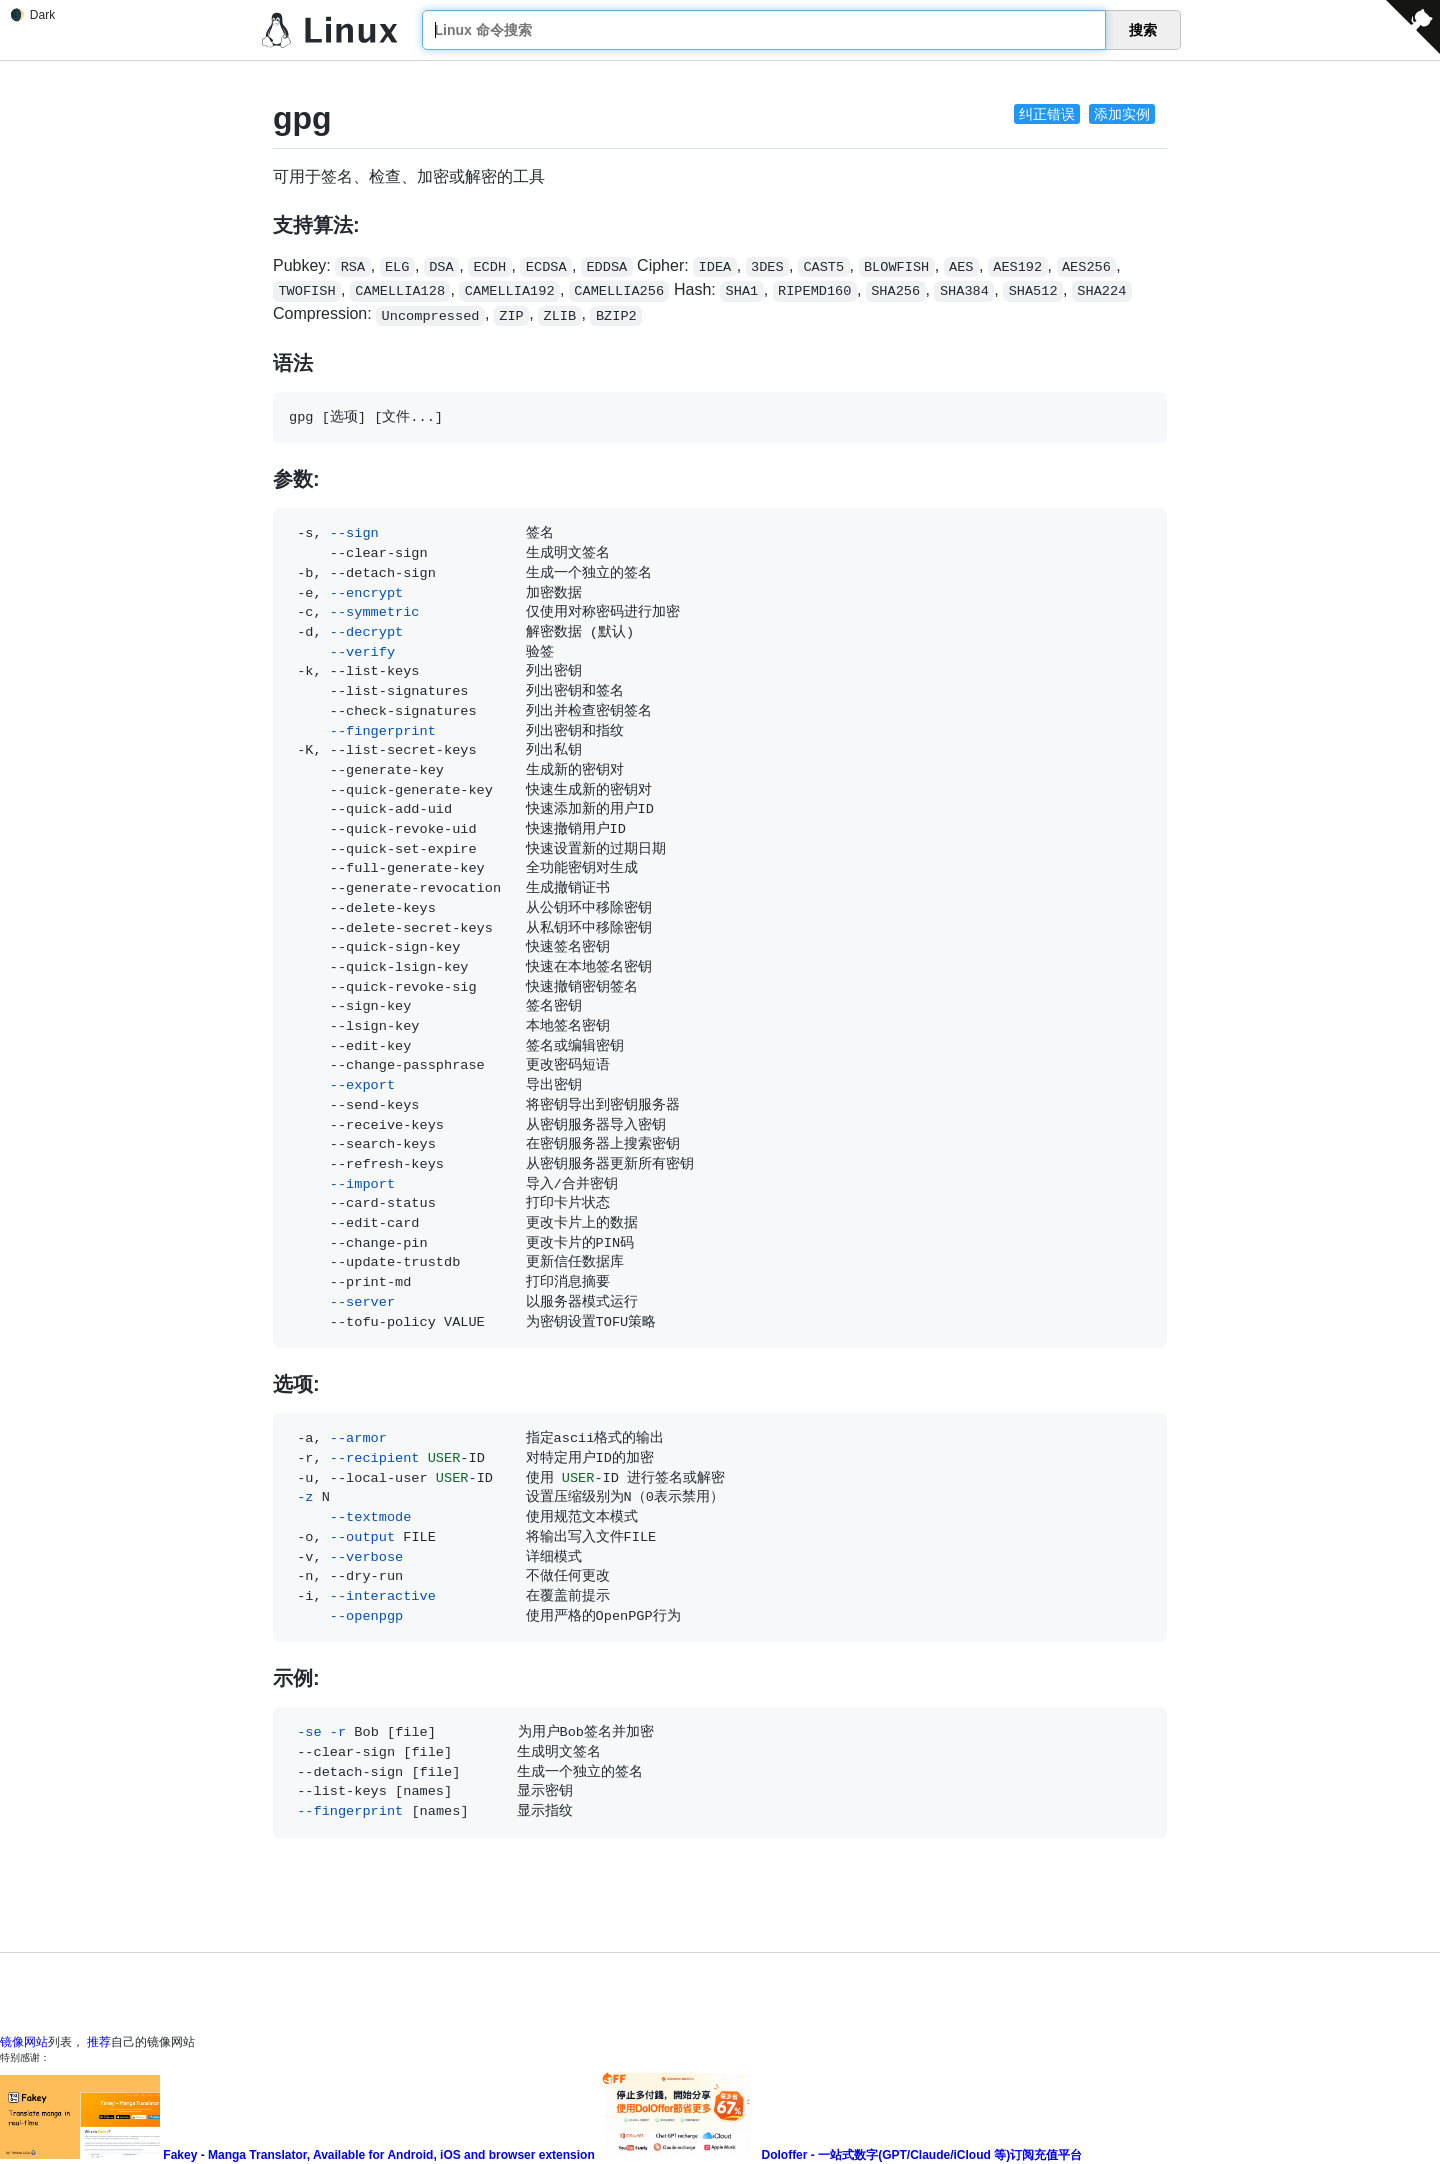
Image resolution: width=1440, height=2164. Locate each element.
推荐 (99, 2042)
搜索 (1143, 30)
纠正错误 (1047, 114)
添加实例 (1122, 114)
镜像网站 (24, 2042)
